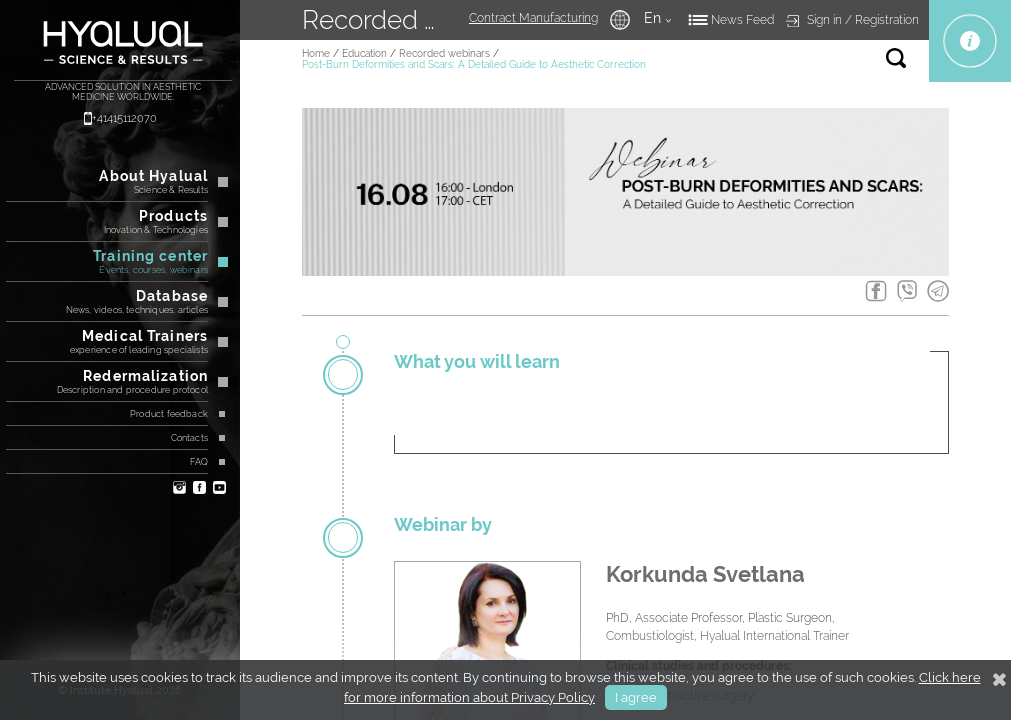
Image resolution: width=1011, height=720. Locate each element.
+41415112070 (124, 118)
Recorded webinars (444, 53)
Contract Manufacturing (533, 18)
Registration (887, 20)
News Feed (742, 20)
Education (364, 53)
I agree (636, 697)
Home (316, 53)
